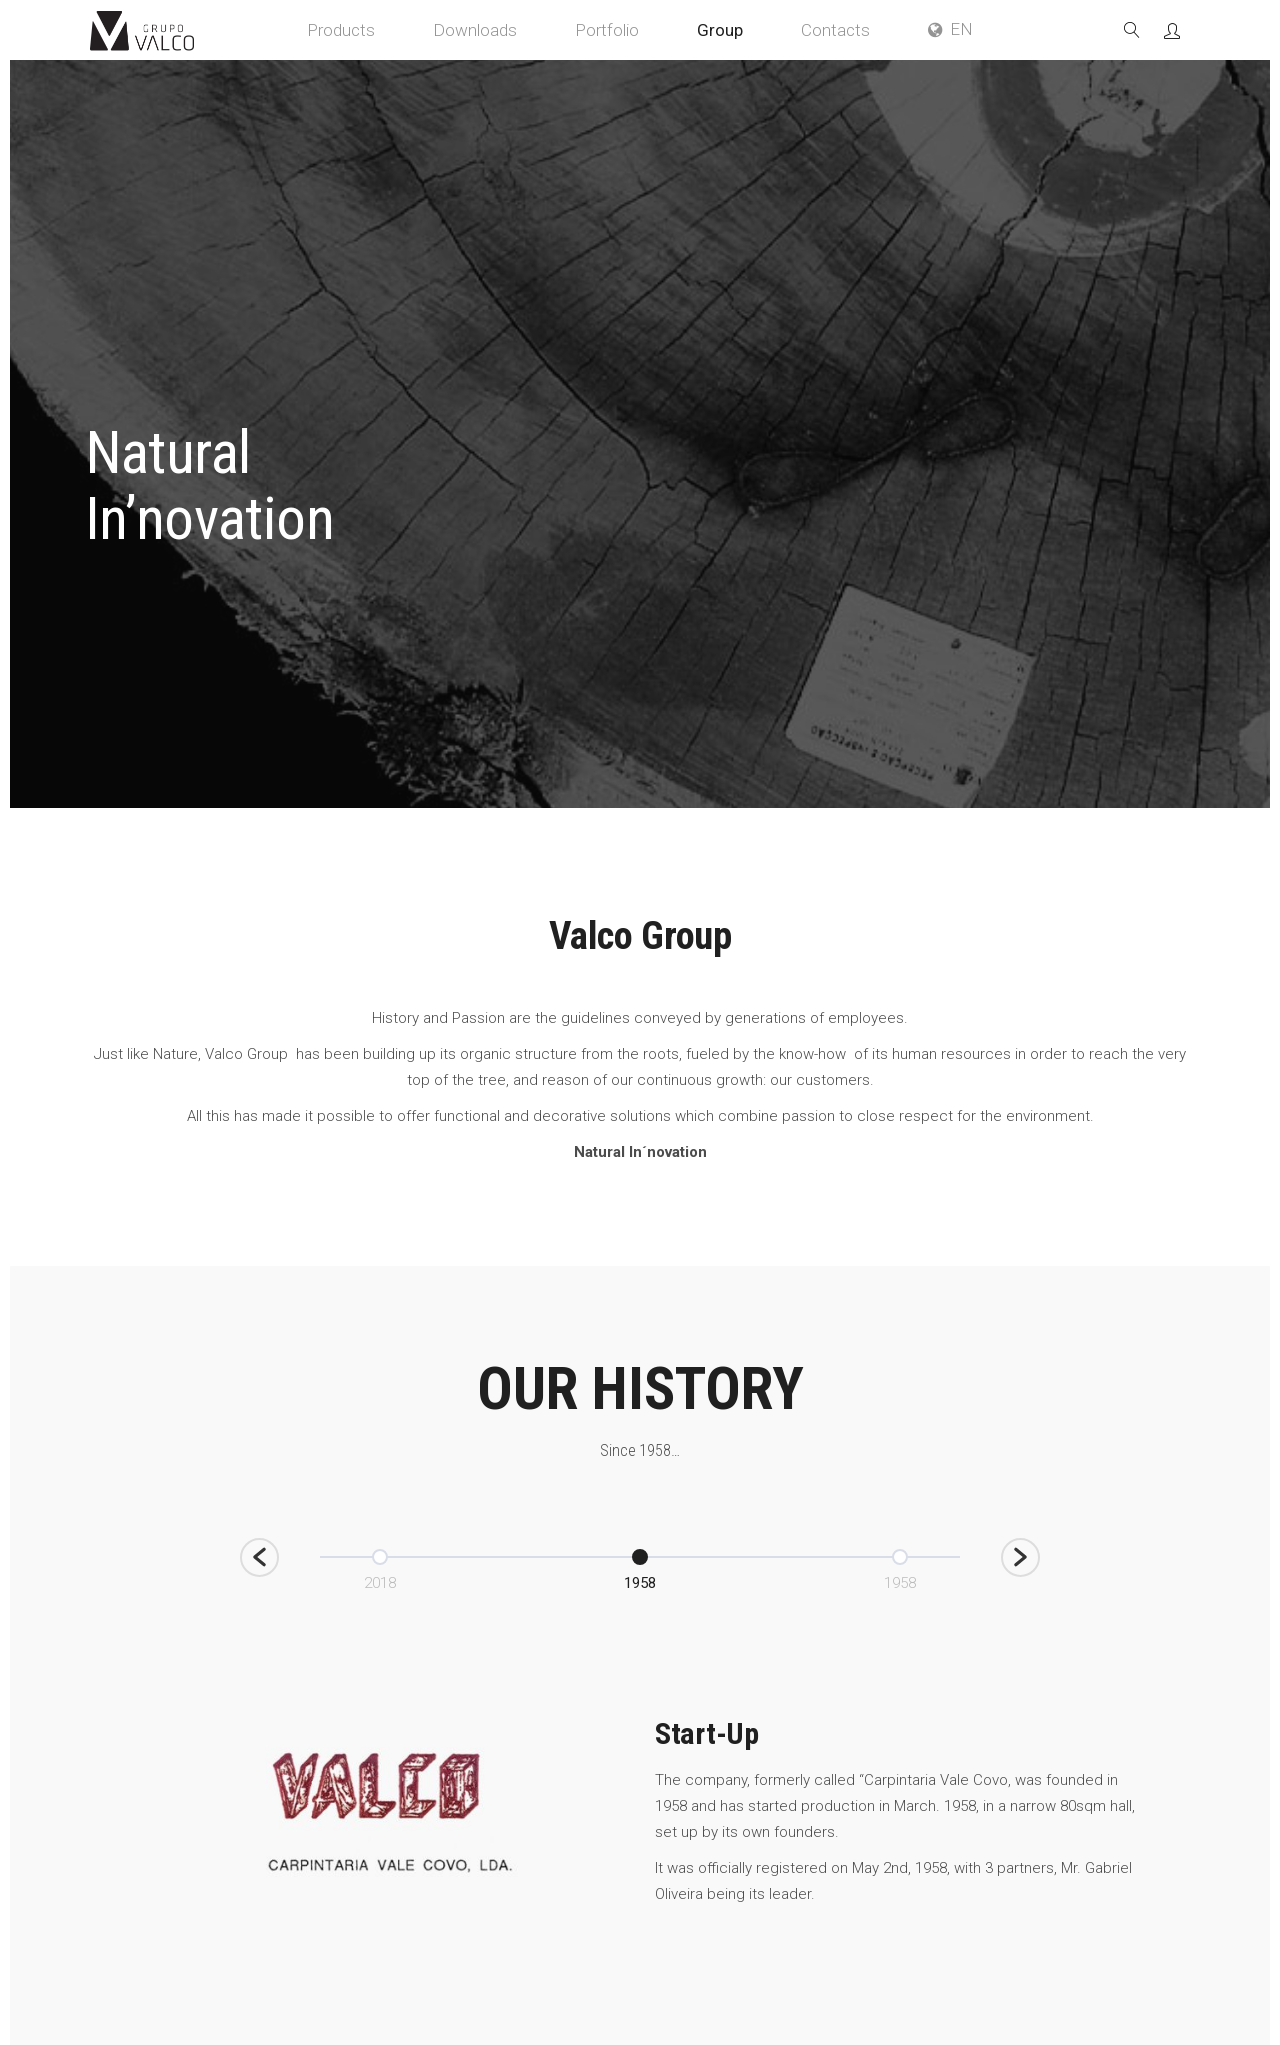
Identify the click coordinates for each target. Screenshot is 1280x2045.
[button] (259, 1557)
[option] (640, 1567)
